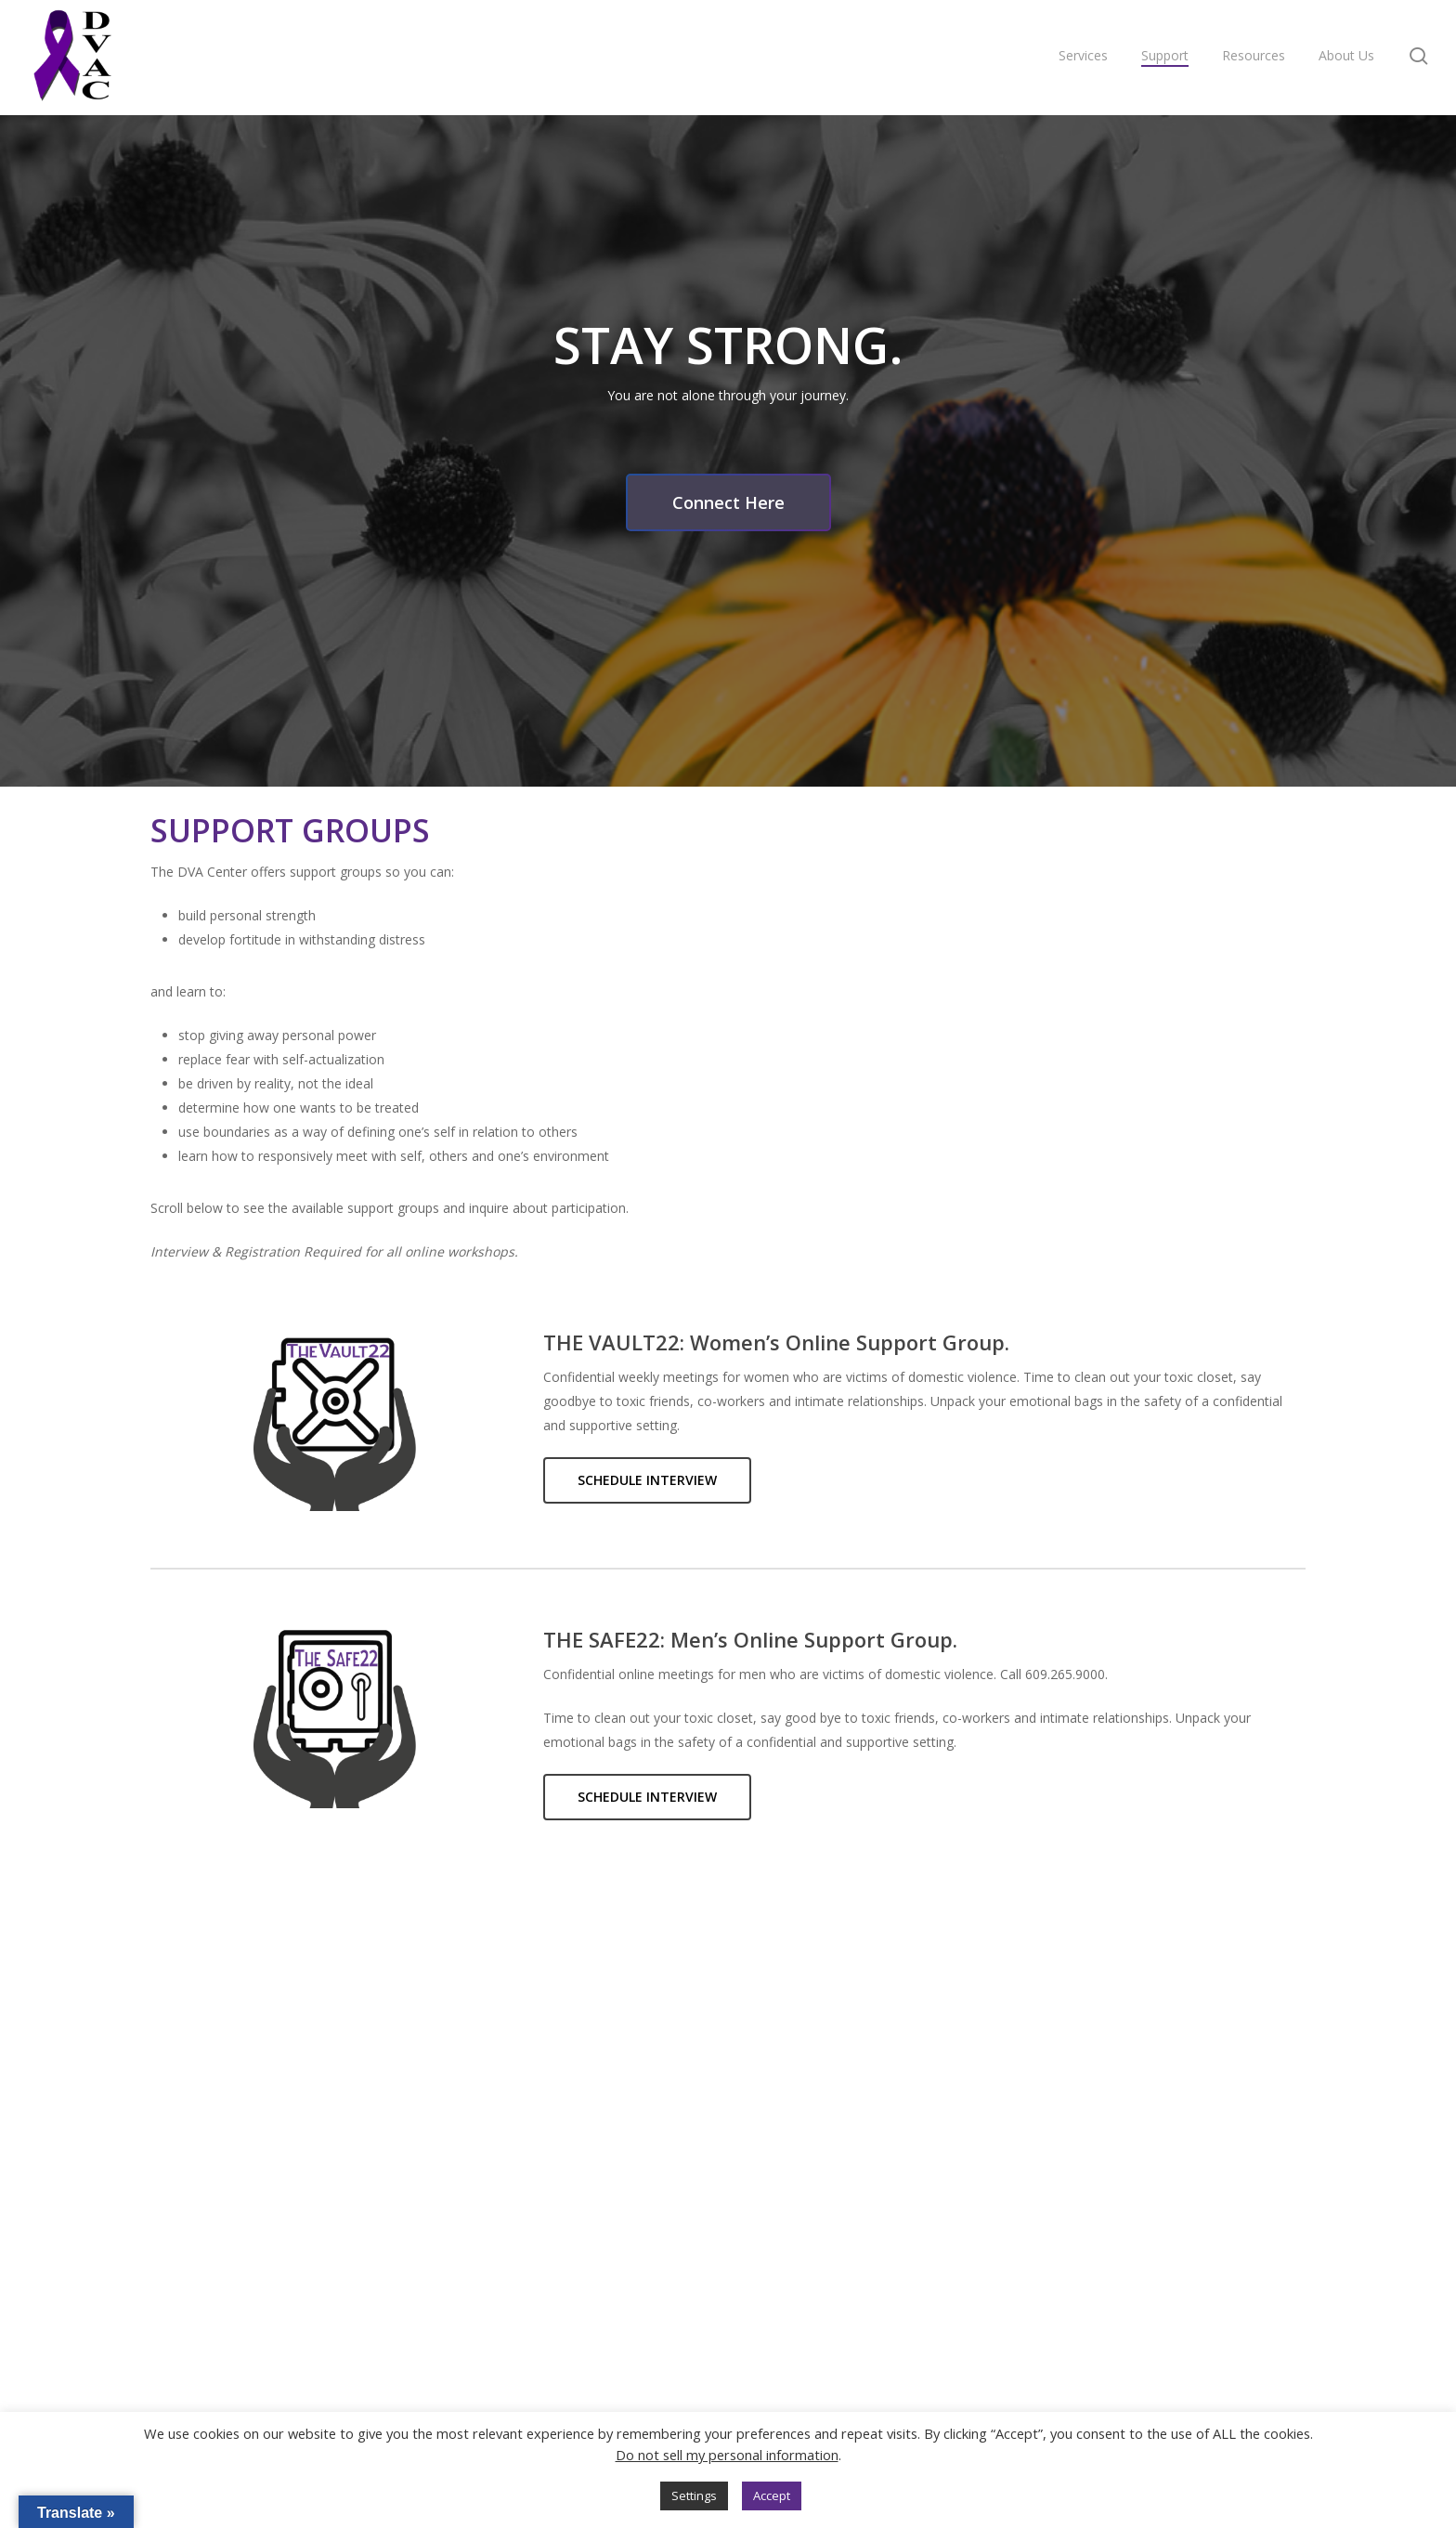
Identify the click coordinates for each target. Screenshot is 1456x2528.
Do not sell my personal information (727, 2454)
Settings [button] (694, 2495)
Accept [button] (771, 2495)
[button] (728, 502)
